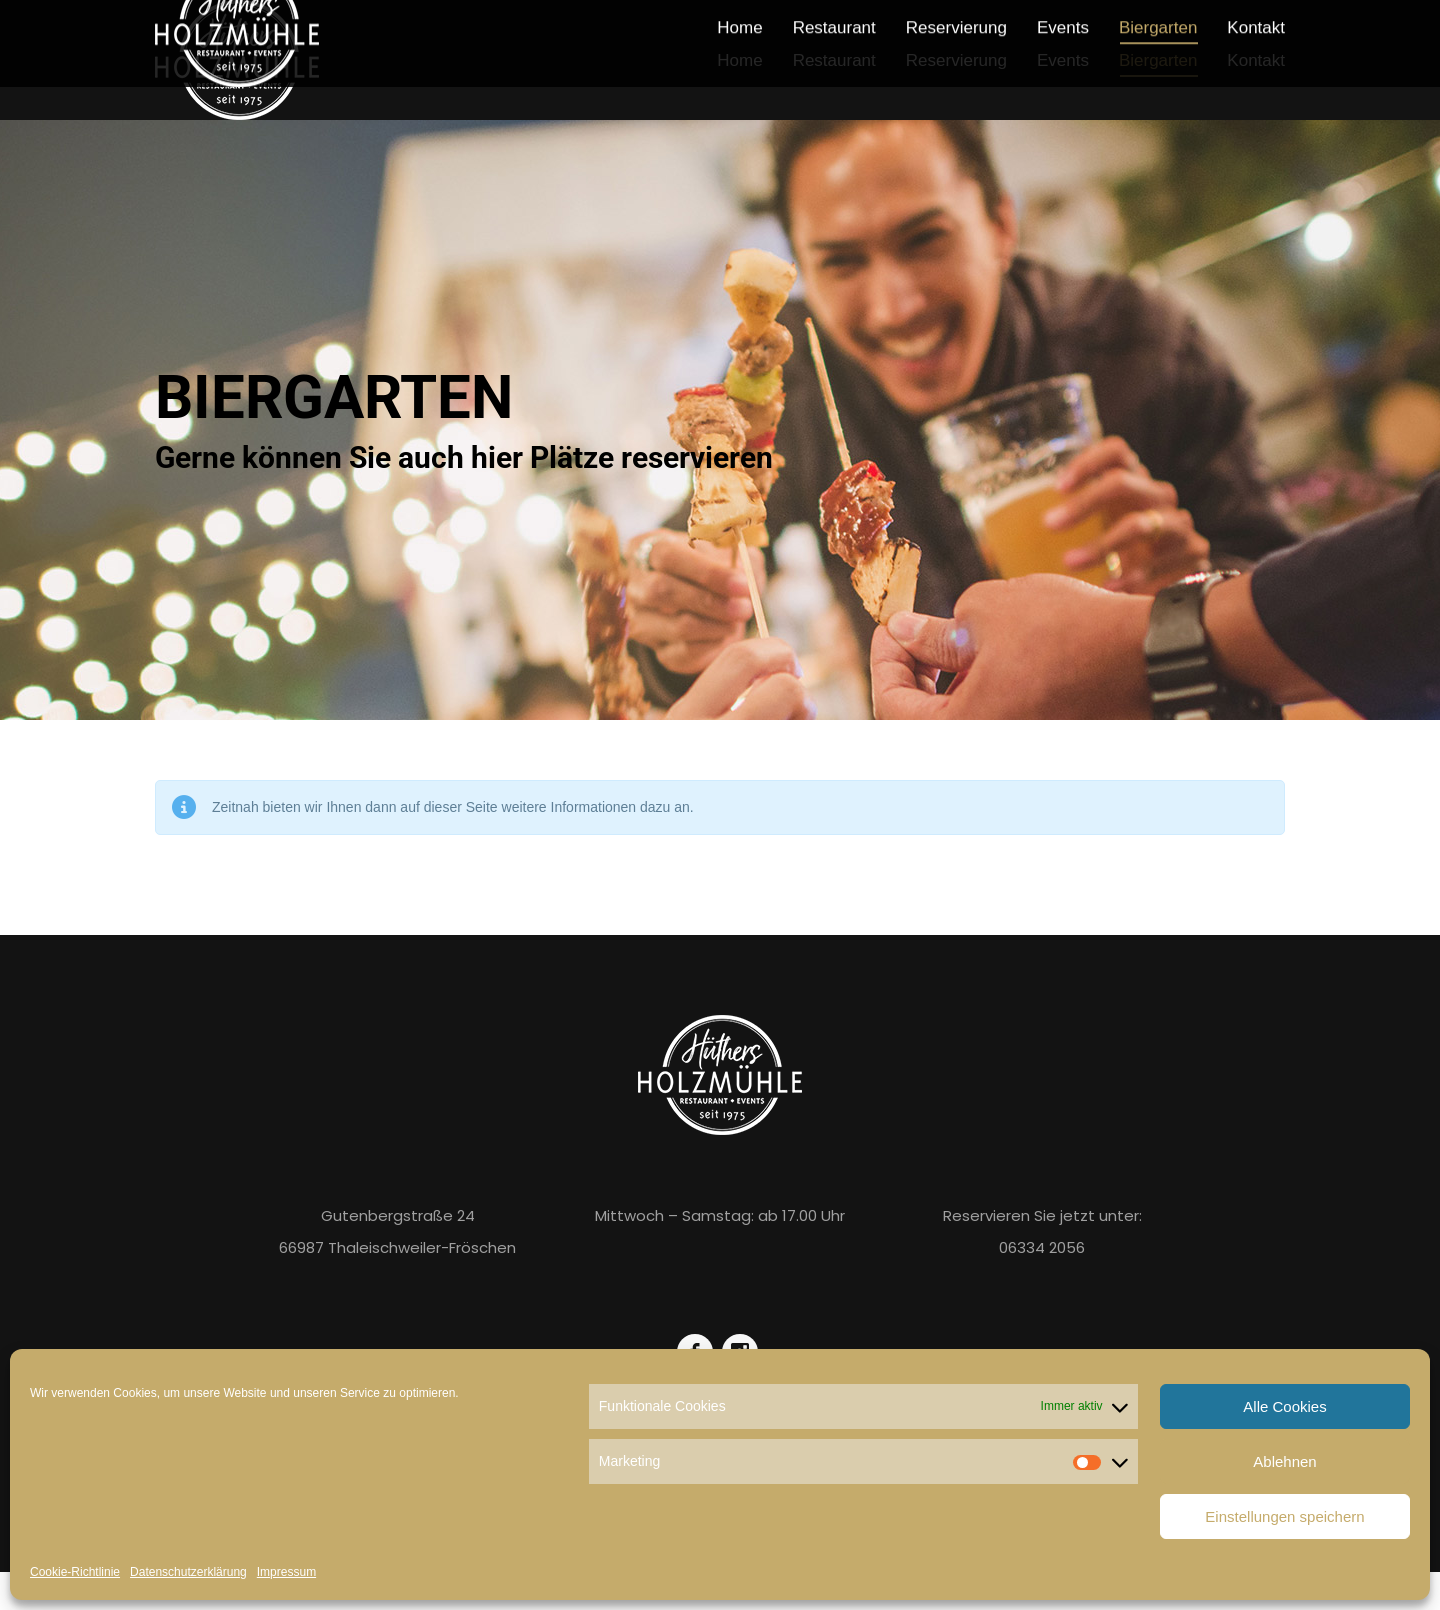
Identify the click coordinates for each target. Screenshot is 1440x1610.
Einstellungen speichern (1284, 1516)
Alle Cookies (1284, 1406)
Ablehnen (1284, 1461)
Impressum (286, 1572)
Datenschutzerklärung (188, 1572)
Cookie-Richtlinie (75, 1572)
